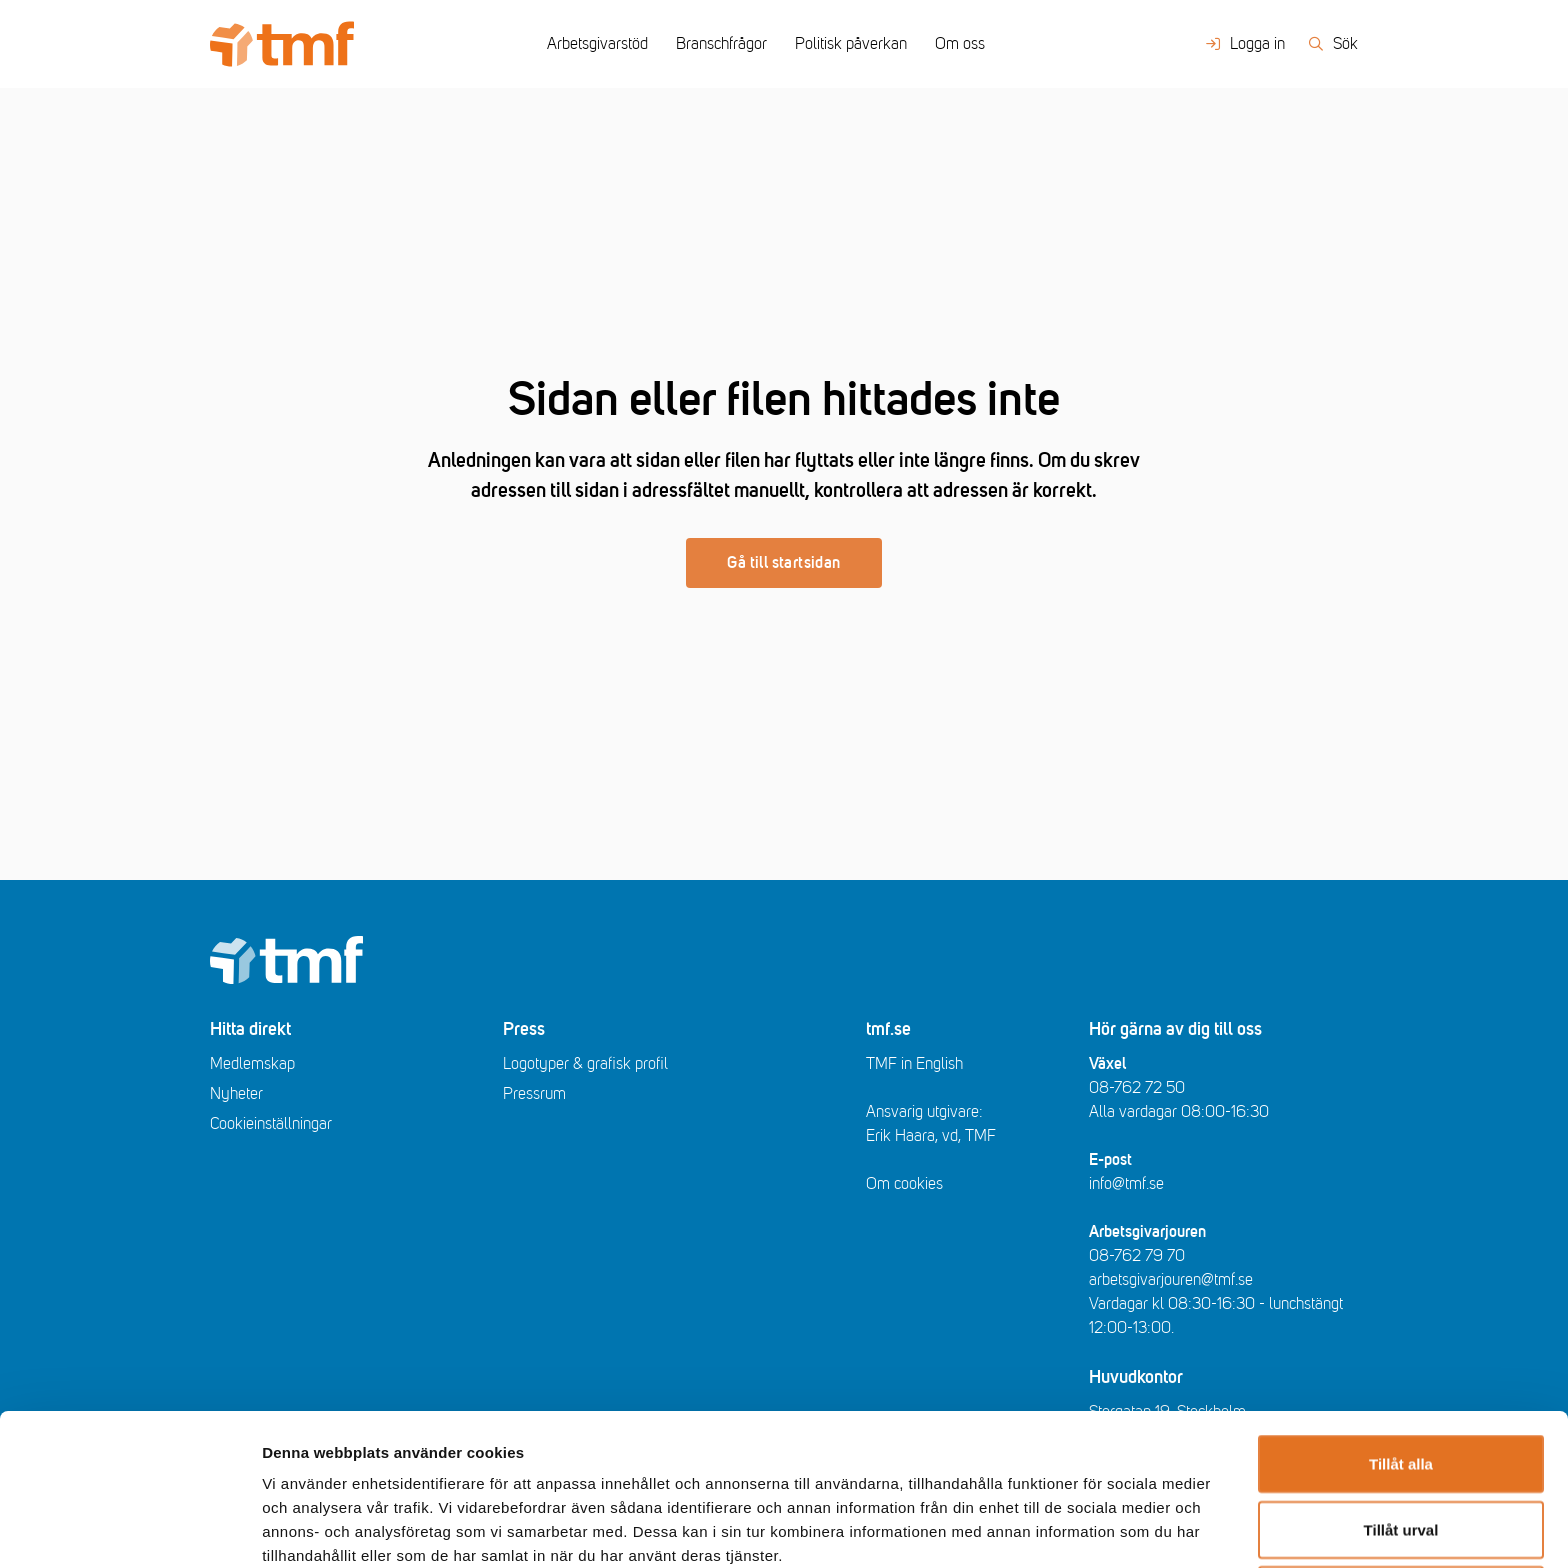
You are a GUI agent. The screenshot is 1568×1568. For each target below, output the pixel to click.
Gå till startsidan (783, 563)
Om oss (960, 44)
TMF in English (914, 1064)
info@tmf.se (1126, 1184)
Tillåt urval (1401, 1387)
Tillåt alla (1401, 1321)
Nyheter (236, 1094)
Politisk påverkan (851, 44)
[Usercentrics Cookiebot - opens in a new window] (129, 1529)
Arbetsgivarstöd (597, 44)
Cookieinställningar (271, 1124)
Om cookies (904, 1184)
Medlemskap (252, 1064)
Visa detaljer (1086, 1528)
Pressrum (534, 1094)
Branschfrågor (721, 44)
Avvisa (1401, 1452)
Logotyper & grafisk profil (585, 1064)
